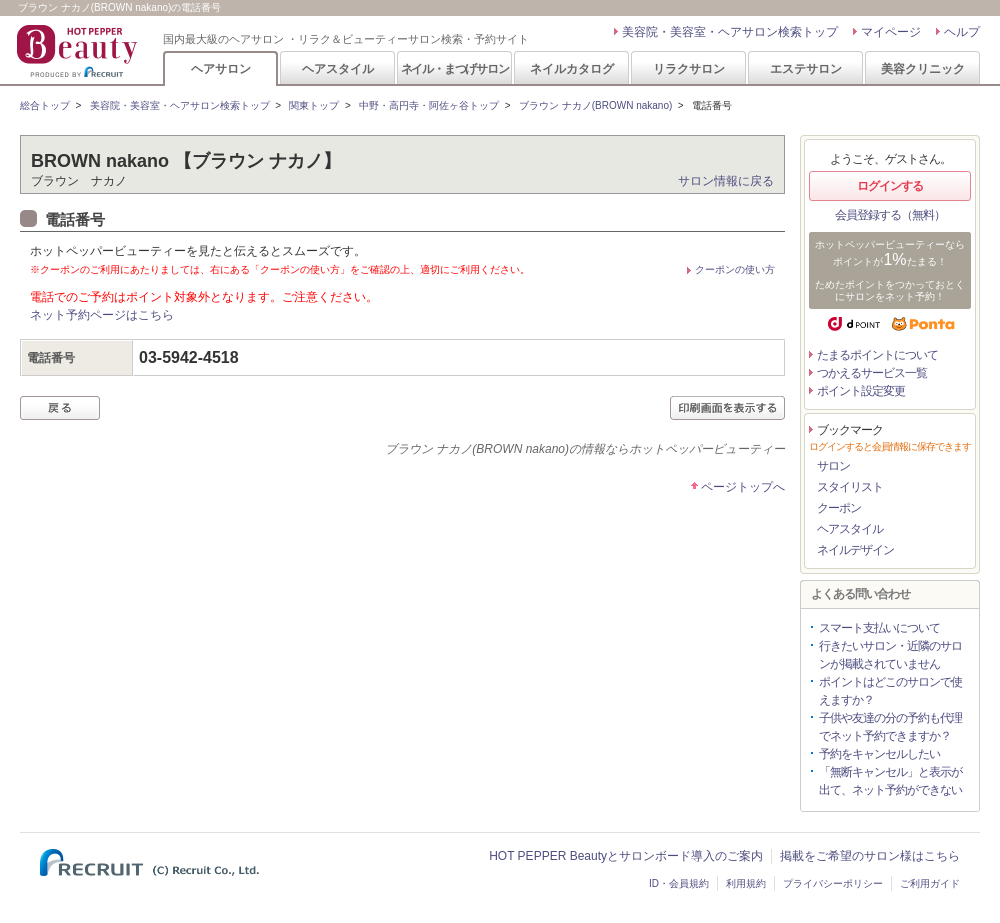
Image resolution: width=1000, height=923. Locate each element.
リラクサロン (689, 69)
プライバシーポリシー (833, 883)
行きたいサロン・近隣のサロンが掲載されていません (890, 655)
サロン (833, 466)
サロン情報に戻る (726, 181)
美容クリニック (923, 69)
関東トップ (314, 105)
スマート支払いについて (879, 628)
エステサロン (806, 69)
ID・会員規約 (679, 883)
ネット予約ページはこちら (102, 315)
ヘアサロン (221, 69)
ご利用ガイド (930, 883)
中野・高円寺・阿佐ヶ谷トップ (429, 105)
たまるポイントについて (877, 355)
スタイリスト (850, 487)
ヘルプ (962, 32)
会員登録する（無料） (890, 215)
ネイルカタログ (572, 69)
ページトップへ (743, 487)
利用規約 (746, 883)
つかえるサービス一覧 (872, 373)
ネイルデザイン (855, 550)
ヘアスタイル (338, 69)
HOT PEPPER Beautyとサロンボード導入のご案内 (626, 856)
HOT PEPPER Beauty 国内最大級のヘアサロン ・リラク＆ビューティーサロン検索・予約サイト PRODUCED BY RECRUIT (79, 51)
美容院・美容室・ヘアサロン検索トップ (730, 32)
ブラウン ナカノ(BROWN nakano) (595, 105)
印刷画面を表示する (727, 408)
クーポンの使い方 (735, 269)
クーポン (839, 508)
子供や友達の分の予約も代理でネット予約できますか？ (890, 727)
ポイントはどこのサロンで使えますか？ (890, 691)
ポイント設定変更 (861, 391)
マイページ (891, 32)
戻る (60, 408)
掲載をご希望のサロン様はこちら (870, 856)
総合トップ (45, 105)
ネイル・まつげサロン (455, 69)
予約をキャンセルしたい (879, 754)
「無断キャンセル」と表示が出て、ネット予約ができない (890, 781)
